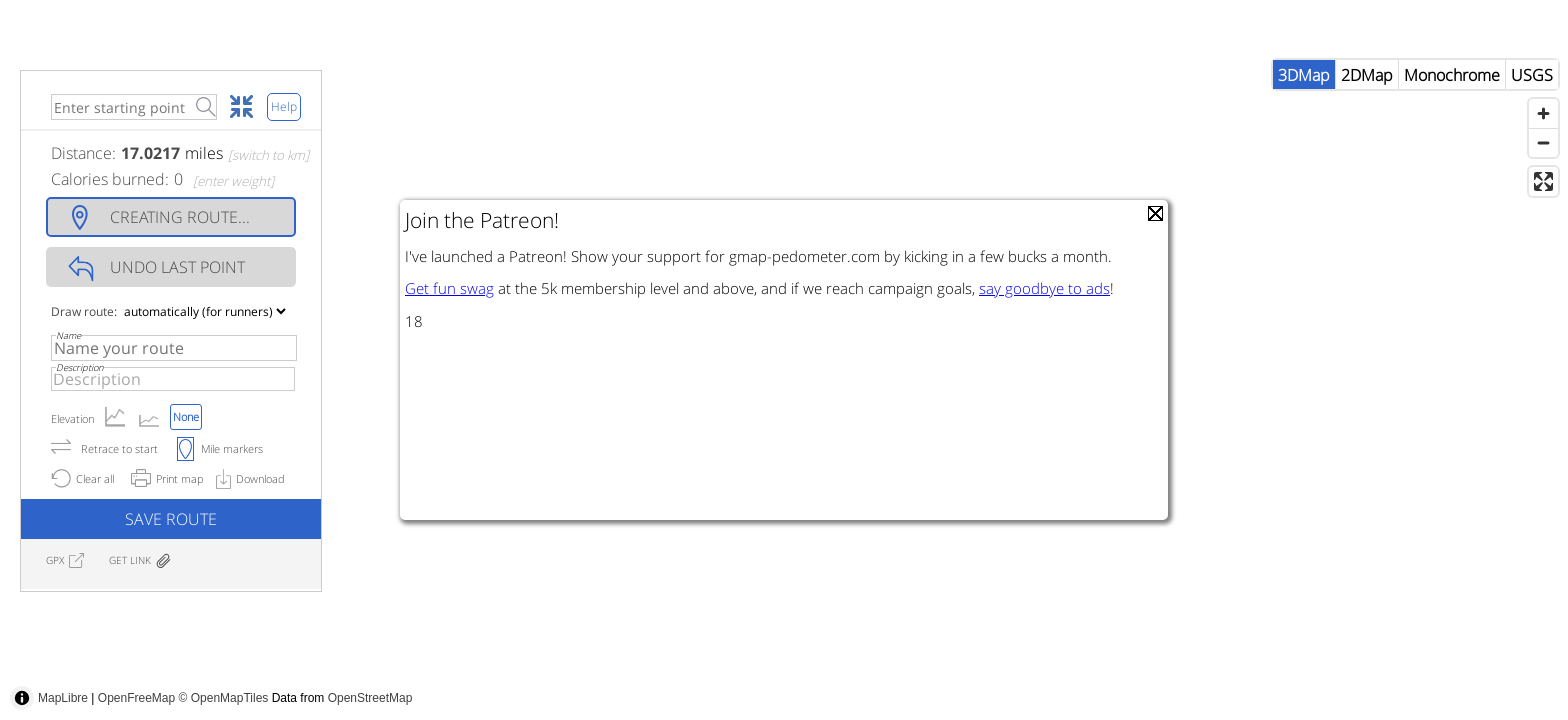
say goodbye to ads (1044, 288)
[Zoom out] (1543, 182)
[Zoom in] (1543, 153)
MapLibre (63, 698)
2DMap (1367, 115)
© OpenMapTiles (224, 698)
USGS (1532, 115)
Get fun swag (449, 288)
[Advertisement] (1204, 675)
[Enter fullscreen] (1543, 221)
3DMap (1304, 115)
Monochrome (1452, 115)
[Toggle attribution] (22, 698)
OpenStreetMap (370, 698)
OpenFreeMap (136, 698)
